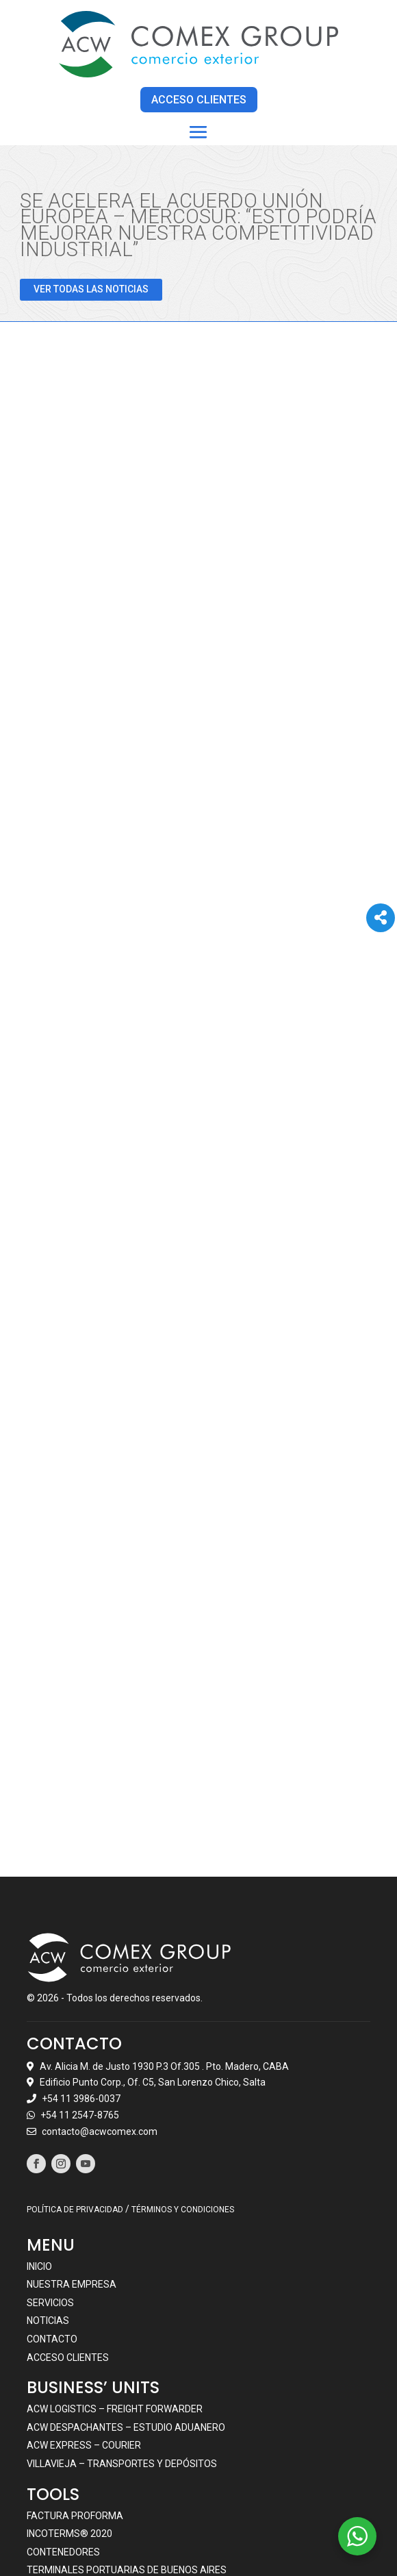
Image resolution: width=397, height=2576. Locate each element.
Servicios (50, 2160)
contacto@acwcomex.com (99, 1989)
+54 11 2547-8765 (79, 1973)
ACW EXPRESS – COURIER (84, 2303)
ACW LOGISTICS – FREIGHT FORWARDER (115, 2267)
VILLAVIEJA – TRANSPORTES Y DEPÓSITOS (122, 2321)
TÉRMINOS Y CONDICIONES (182, 2068)
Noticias (48, 2178)
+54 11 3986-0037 (81, 1956)
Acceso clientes (68, 2215)
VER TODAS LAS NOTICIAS (91, 288)
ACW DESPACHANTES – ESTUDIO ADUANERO (126, 2285)
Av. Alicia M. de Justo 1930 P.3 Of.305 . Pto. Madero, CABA (164, 1923)
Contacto (52, 2197)
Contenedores (63, 2410)
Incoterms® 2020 (69, 2391)
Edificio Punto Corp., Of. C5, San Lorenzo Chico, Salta (153, 1940)
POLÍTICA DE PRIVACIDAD (75, 2068)
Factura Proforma (75, 2373)
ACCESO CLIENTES (198, 98)
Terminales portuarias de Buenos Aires (127, 2428)
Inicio (39, 2123)
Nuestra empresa (71, 2142)
